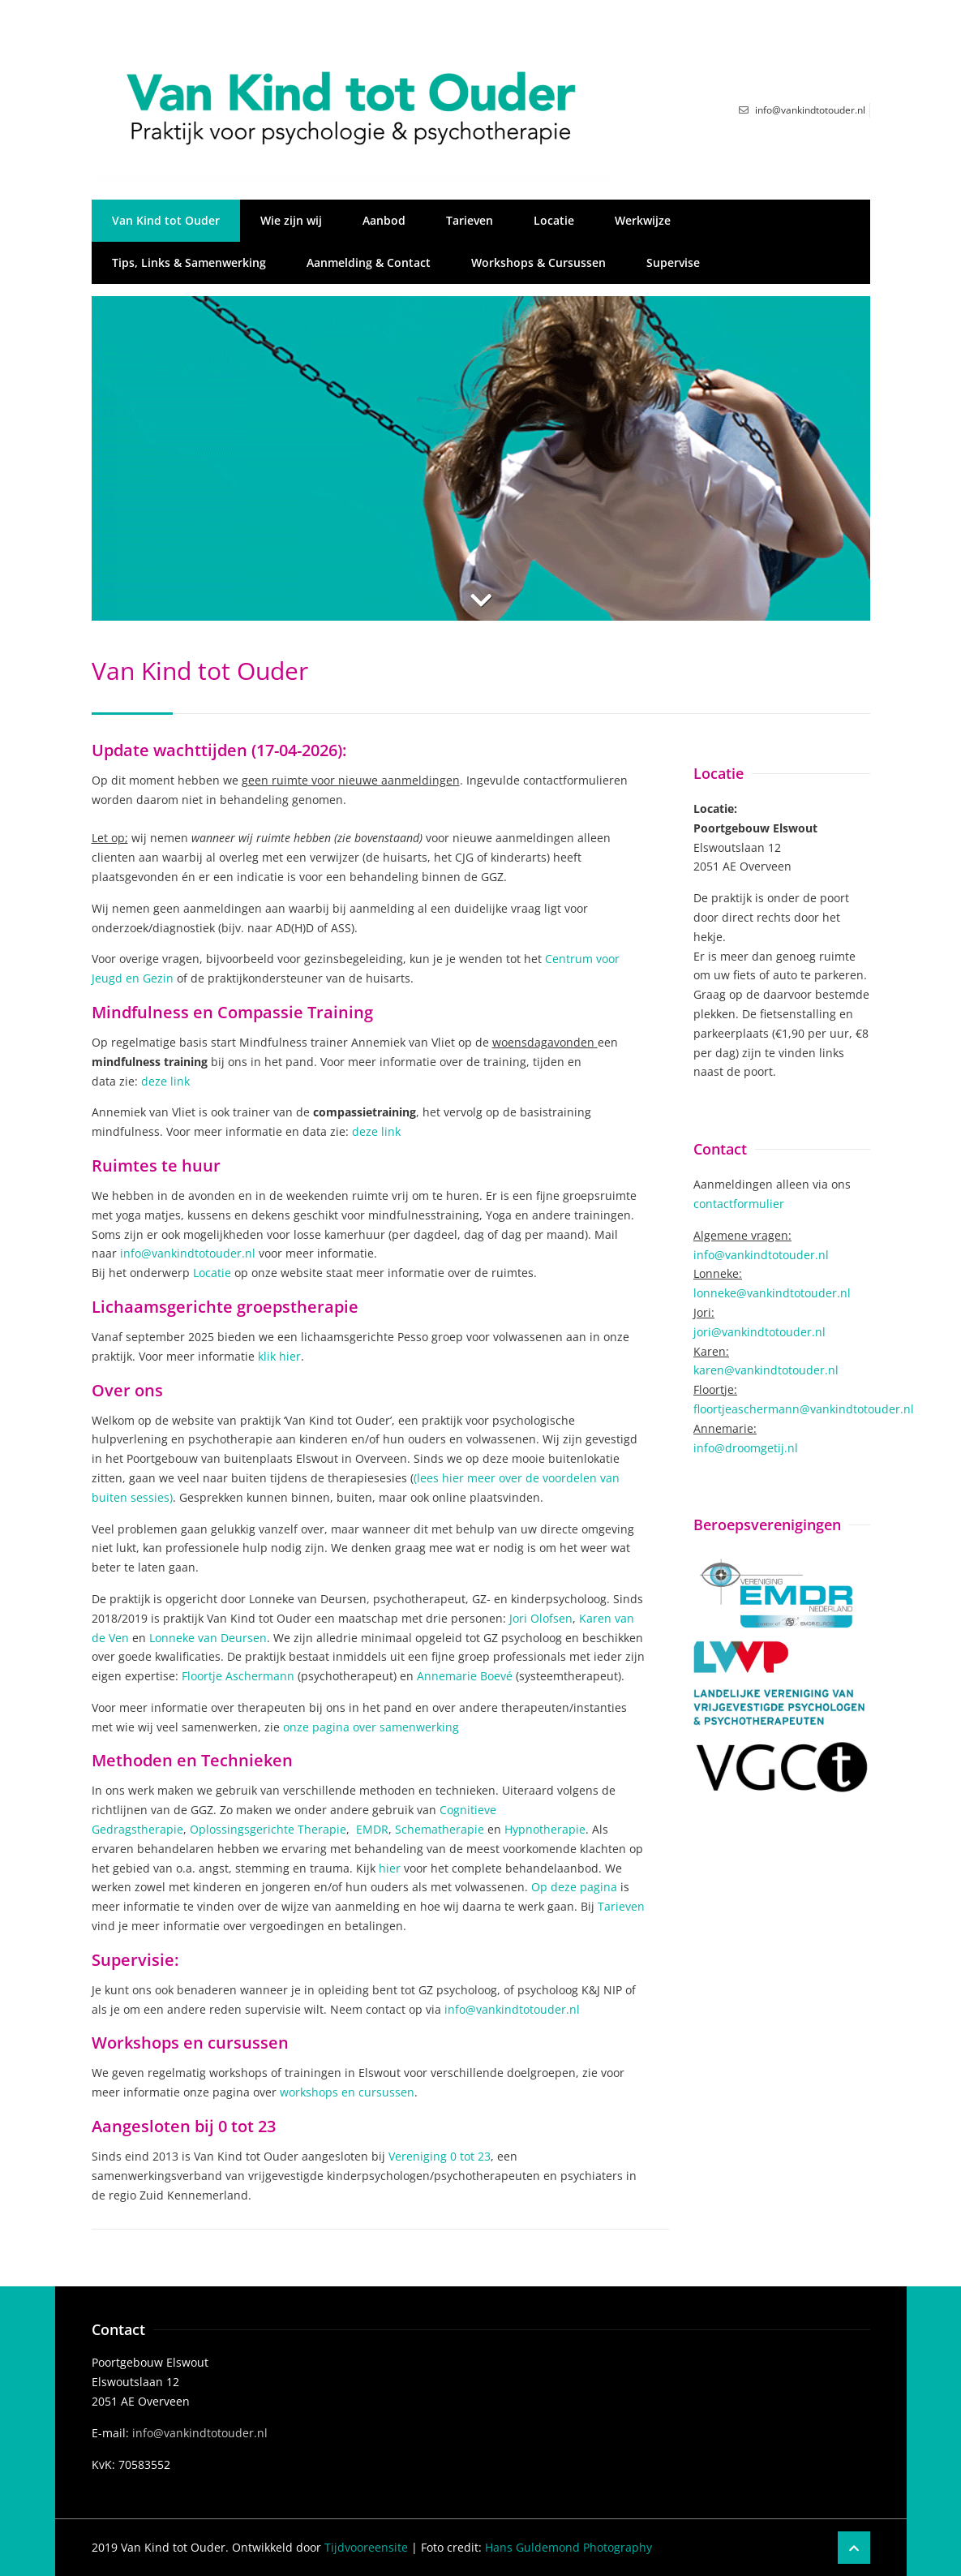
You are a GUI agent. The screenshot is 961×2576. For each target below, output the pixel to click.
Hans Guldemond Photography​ (568, 2547)
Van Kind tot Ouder (166, 220)
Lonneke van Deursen (208, 1637)
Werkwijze (643, 220)
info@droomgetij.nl (745, 1448)
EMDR (372, 1829)
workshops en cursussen (347, 2092)
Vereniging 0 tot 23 (439, 2156)
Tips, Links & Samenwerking (189, 262)
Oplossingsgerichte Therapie (268, 1829)
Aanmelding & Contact (369, 262)
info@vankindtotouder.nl (189, 1253)
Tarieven (469, 220)
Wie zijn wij (291, 220)
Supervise (673, 262)
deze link (165, 1081)
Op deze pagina (574, 1886)
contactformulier (738, 1203)
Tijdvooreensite (366, 2547)
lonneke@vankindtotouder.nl (772, 1293)
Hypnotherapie (545, 1829)
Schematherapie (439, 1829)
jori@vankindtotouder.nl (759, 1332)
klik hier (279, 1356)
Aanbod (384, 220)
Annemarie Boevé (465, 1676)
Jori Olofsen (541, 1618)
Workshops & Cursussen (538, 262)
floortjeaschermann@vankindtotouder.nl (803, 1409)
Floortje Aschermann (238, 1676)
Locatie (554, 220)
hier (390, 1868)
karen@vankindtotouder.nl (766, 1370)
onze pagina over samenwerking (371, 1727)
